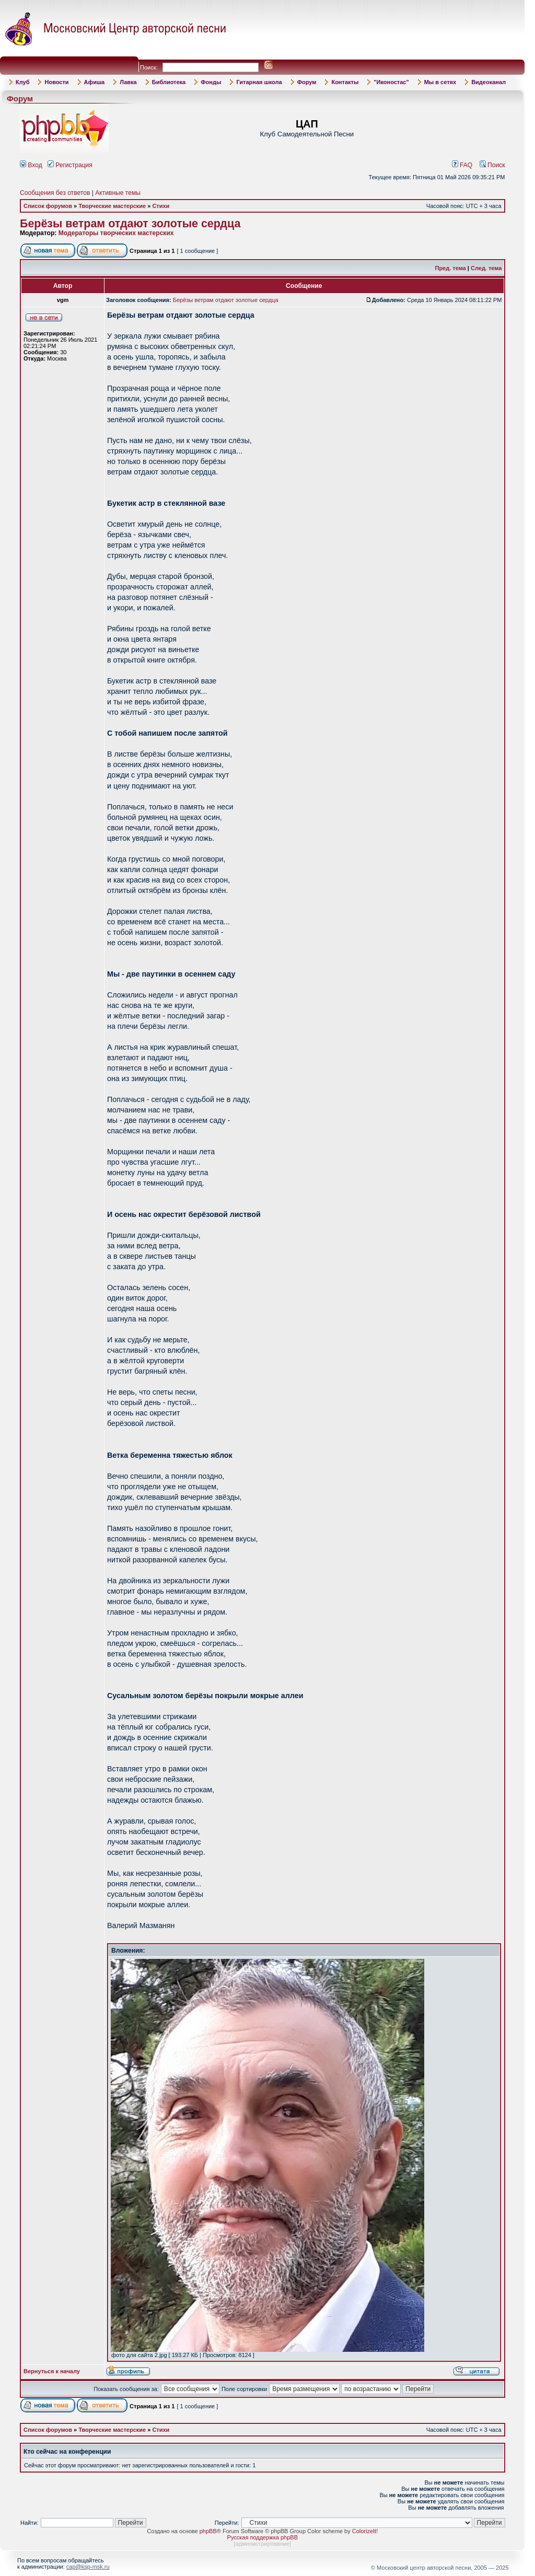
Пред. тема (450, 268)
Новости (56, 82)
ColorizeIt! (365, 2531)
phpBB (208, 2531)
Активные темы (118, 192)
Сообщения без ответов (55, 192)
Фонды (211, 82)
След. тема (486, 268)
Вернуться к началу (52, 2371)
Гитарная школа (259, 82)
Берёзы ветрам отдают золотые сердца (130, 223)
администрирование (262, 2543)
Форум (307, 82)
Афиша (94, 82)
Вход (31, 165)
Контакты (344, 82)
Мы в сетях (440, 82)
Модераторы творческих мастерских (116, 233)
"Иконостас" (391, 82)
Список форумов (48, 206)
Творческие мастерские (112, 206)
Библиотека (169, 82)
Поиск (492, 165)
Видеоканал (488, 82)
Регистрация (70, 165)
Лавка (128, 82)
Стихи (160, 206)
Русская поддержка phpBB (262, 2537)
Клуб (22, 82)
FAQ (462, 165)
